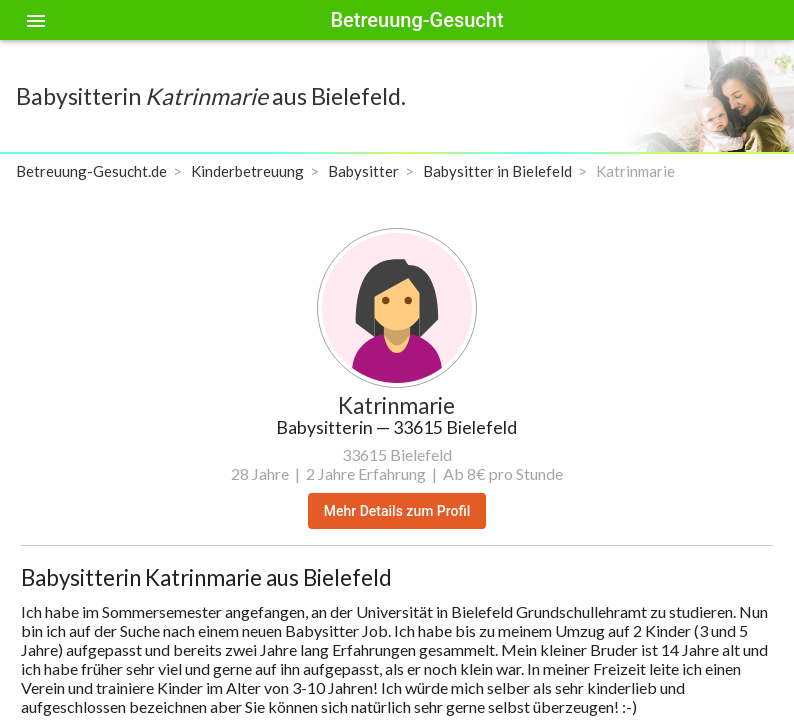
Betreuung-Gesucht (416, 20)
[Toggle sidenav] (36, 20)
